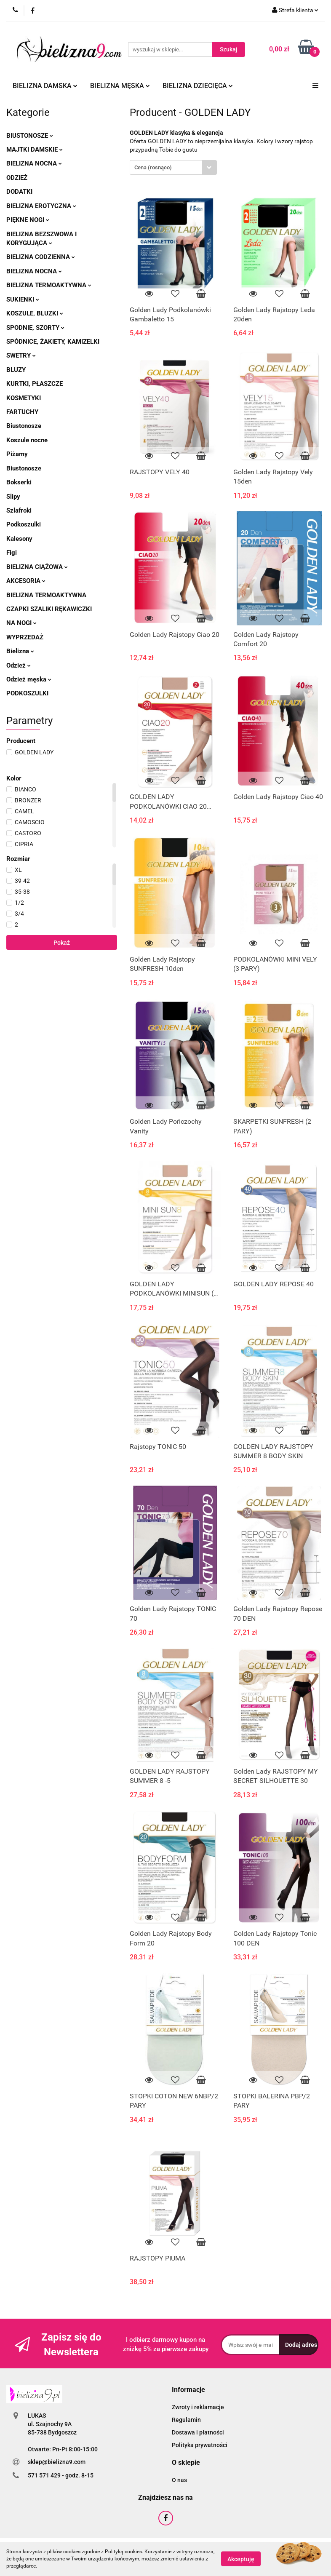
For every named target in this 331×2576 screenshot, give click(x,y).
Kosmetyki (23, 398)
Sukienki (22, 299)
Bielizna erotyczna (41, 206)
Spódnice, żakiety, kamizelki (52, 341)
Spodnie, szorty (35, 327)
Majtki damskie (34, 149)
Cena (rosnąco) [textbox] (153, 167)
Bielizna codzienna (40, 257)
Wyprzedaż (24, 637)
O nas (179, 2480)
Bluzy (16, 370)
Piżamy (17, 454)
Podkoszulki (23, 524)
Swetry (21, 355)
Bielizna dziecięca (198, 86)
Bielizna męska (120, 86)
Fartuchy (22, 412)
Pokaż (61, 942)
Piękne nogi (27, 220)
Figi (11, 552)
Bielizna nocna (34, 163)
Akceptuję (240, 2559)
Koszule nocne (27, 440)
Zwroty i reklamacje (198, 2407)
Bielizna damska (45, 86)
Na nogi (21, 623)
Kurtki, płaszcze (34, 383)
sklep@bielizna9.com (56, 2461)
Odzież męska (28, 679)
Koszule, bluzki (34, 313)
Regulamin (186, 2419)
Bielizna (20, 651)
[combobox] (173, 167)
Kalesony (19, 538)
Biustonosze (29, 135)
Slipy (13, 496)
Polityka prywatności (199, 2445)
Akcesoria (25, 581)
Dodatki (19, 191)
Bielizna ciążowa (37, 567)
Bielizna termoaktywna (48, 285)
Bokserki (19, 482)
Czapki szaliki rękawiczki (49, 609)
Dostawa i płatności (198, 2432)
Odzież (16, 178)
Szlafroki (19, 510)
